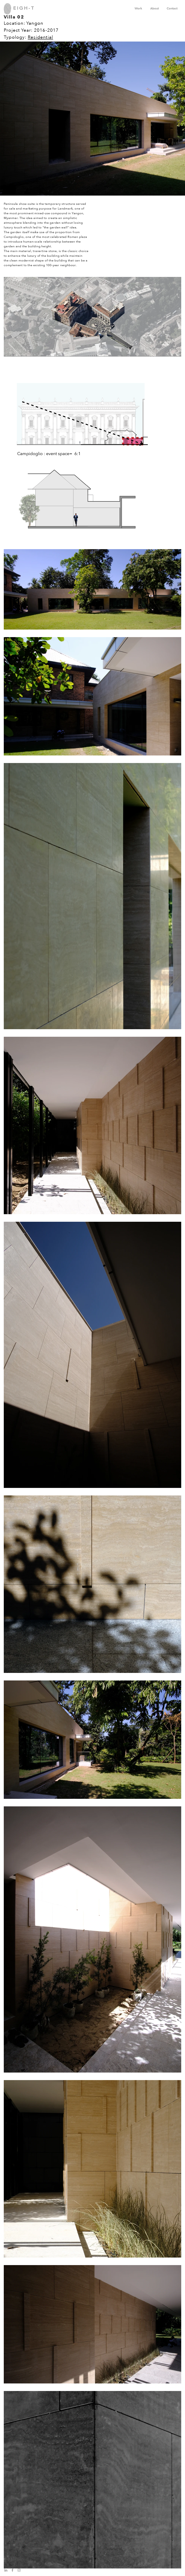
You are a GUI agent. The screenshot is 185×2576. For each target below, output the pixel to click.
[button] (139, 7)
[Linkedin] (6, 2570)
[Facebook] (12, 2570)
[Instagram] (19, 2570)
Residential (40, 36)
